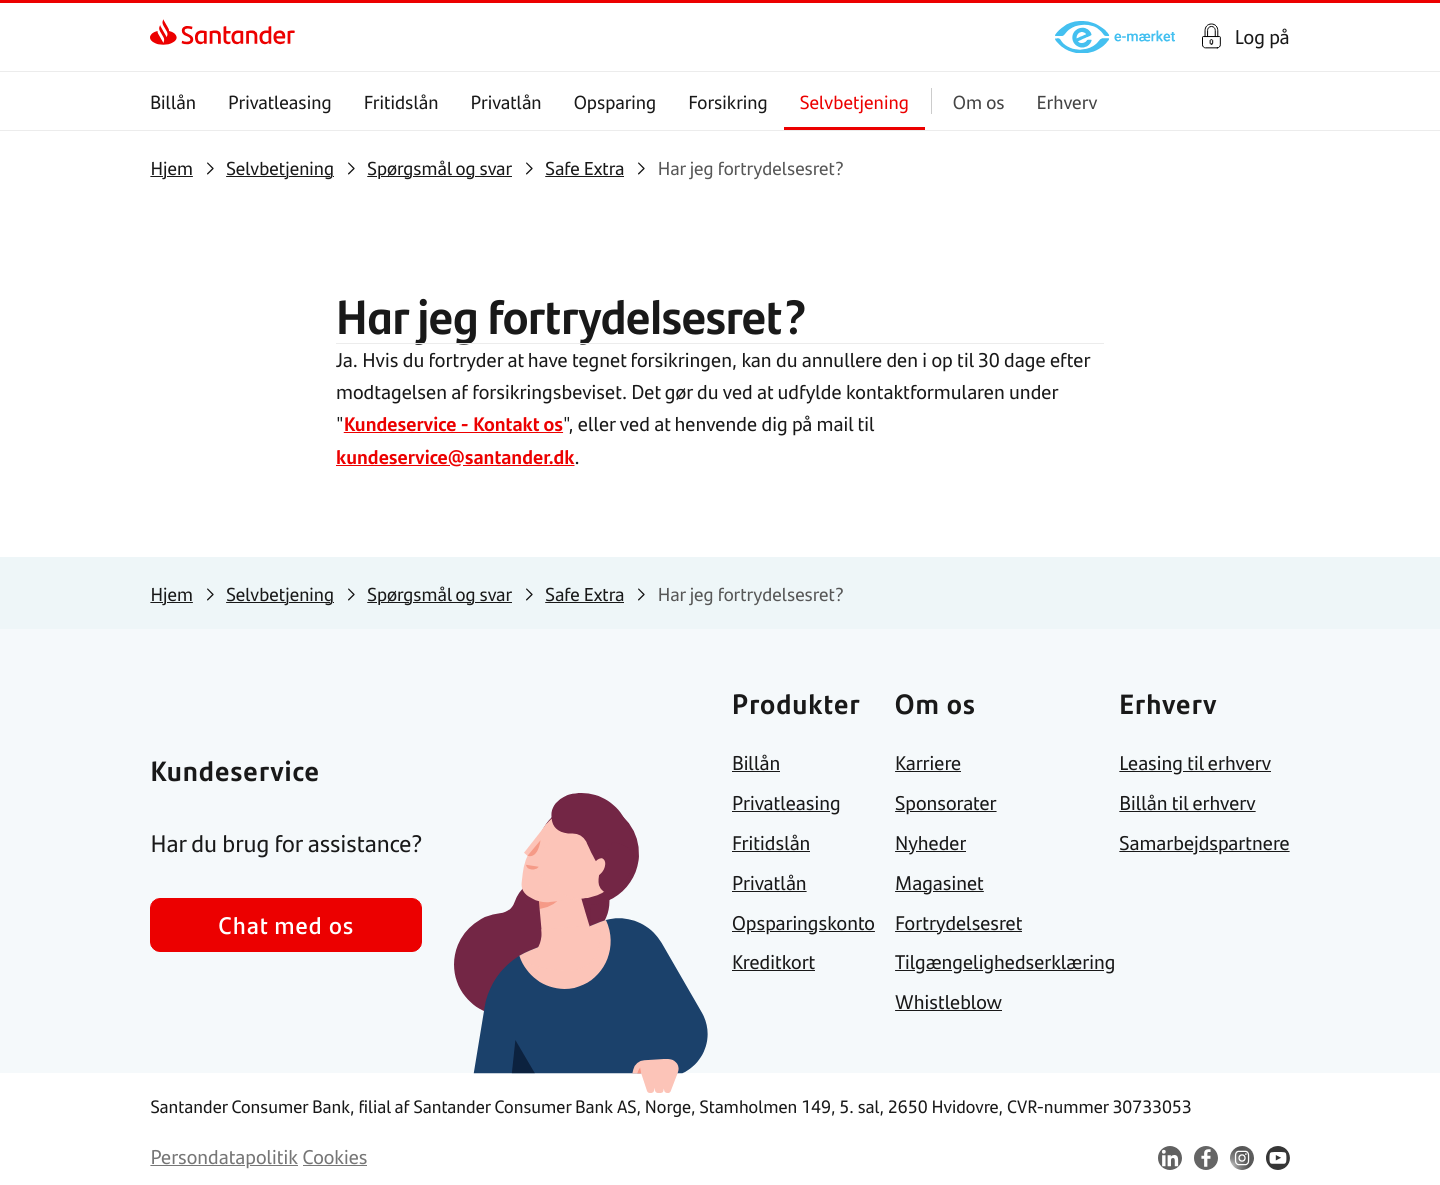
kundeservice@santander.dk (457, 454)
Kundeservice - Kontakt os (455, 422)
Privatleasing (280, 101)
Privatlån (506, 101)
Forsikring (729, 101)
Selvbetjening (854, 101)
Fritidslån (401, 101)
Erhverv (1067, 101)
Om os (979, 101)
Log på (1262, 37)
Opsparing (615, 101)
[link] (222, 37)
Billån (173, 101)
